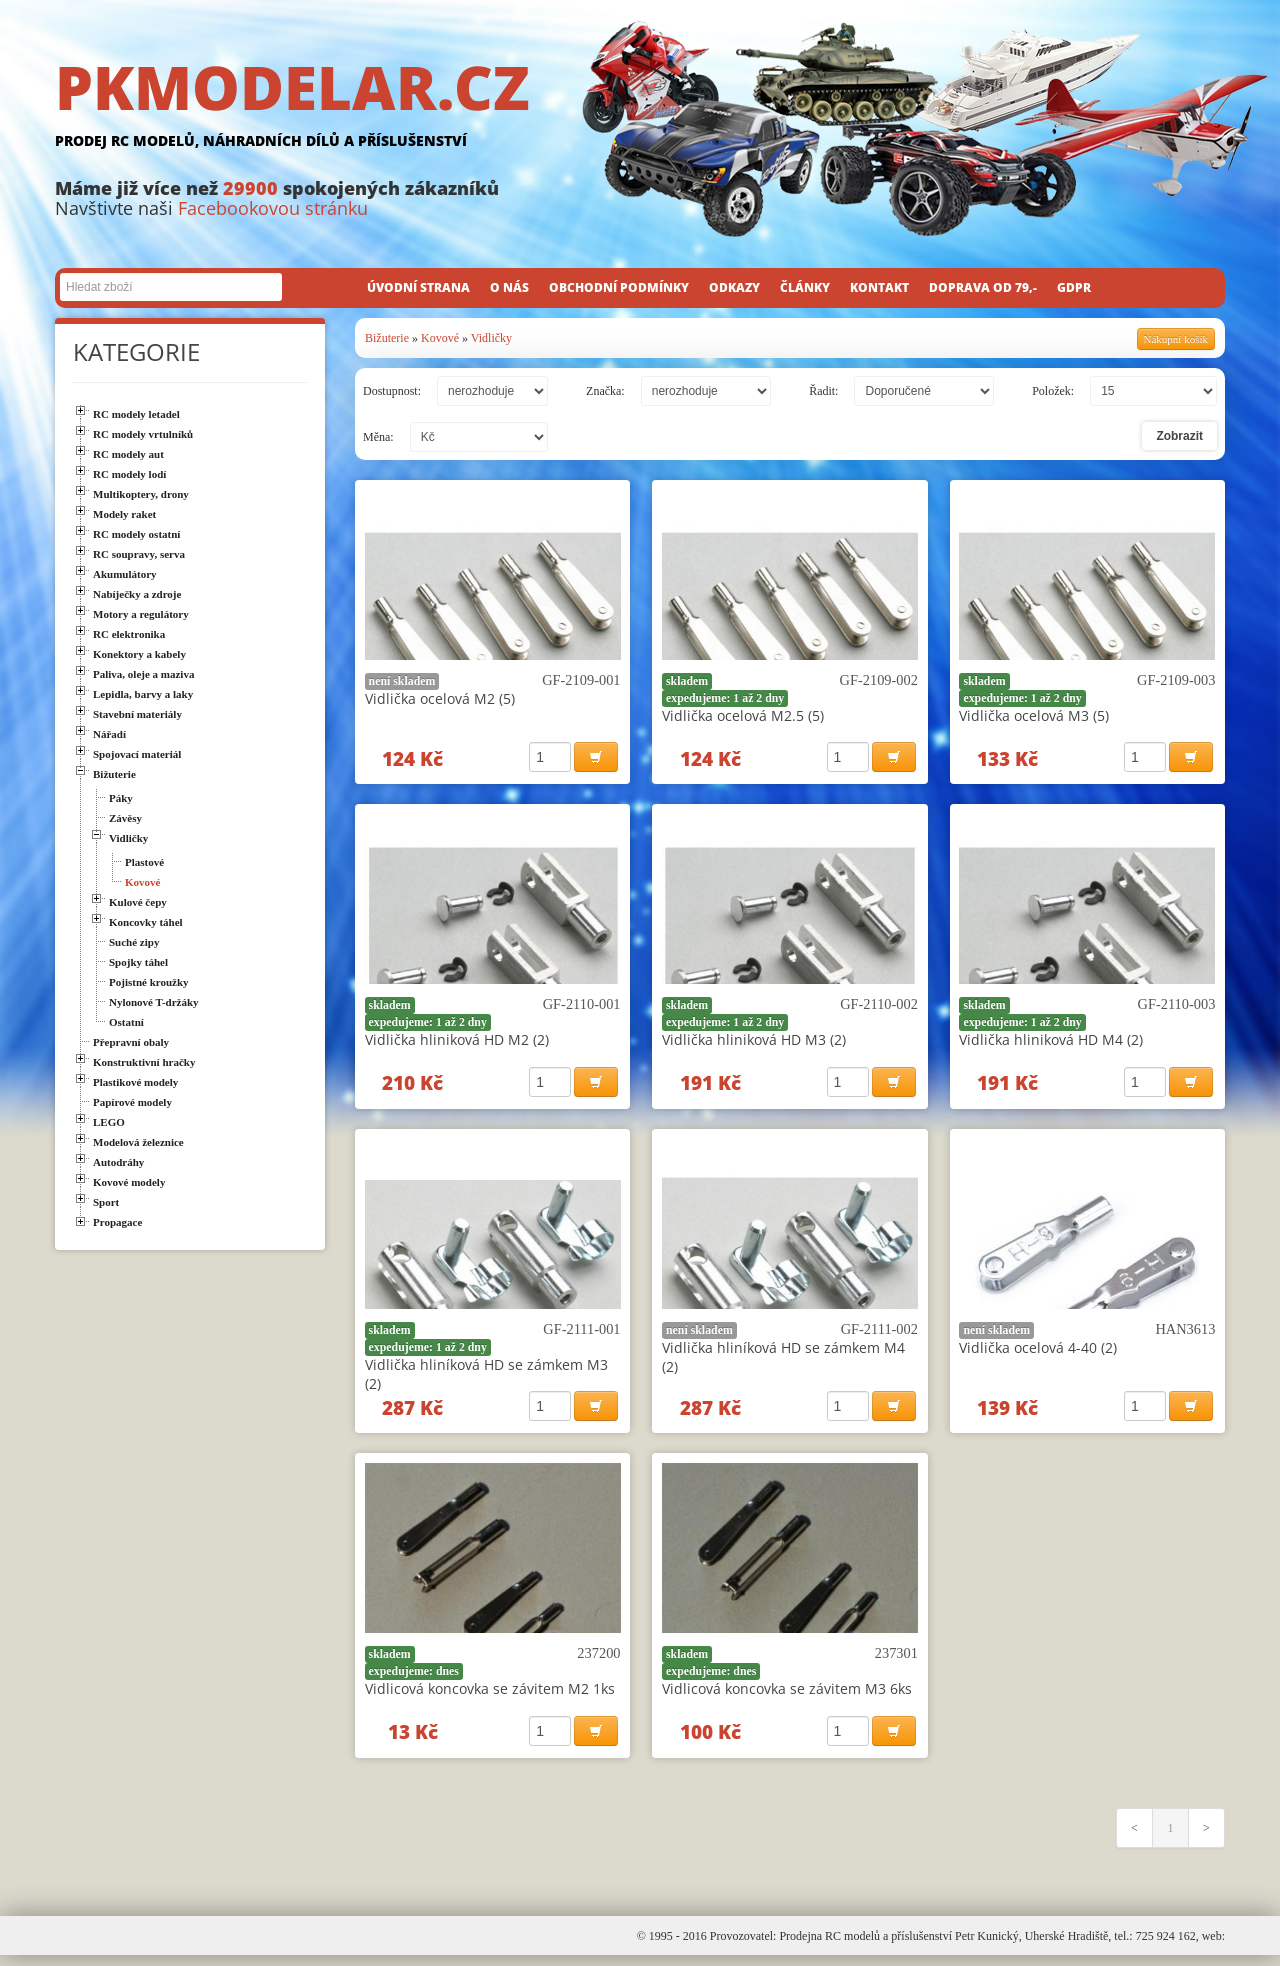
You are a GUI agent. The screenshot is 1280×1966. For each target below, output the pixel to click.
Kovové (440, 338)
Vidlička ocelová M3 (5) (1034, 715)
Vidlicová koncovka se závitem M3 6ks (787, 1696)
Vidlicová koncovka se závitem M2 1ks (490, 1696)
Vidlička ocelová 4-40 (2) (1038, 1352)
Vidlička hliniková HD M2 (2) (457, 1042)
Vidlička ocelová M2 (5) (440, 698)
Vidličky (491, 338)
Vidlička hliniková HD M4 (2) (1051, 1042)
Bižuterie (387, 338)
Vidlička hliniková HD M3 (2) (754, 1042)
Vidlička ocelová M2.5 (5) (743, 715)
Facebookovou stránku (273, 208)
